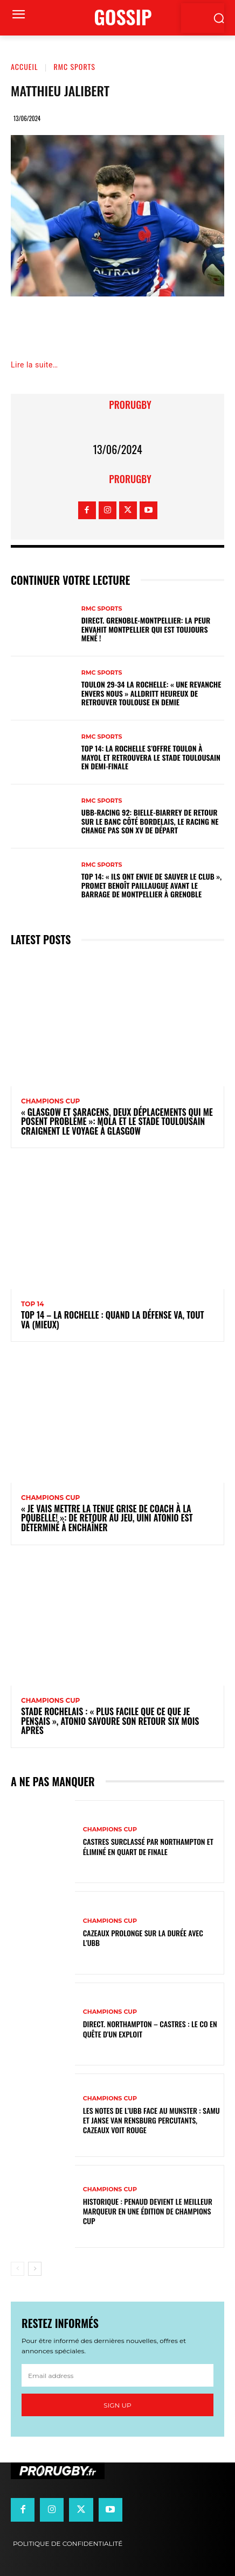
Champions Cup (50, 1101)
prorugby (130, 405)
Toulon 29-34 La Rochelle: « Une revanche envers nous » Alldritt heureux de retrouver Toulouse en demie (151, 693)
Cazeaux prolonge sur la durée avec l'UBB (143, 1937)
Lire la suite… (34, 364)
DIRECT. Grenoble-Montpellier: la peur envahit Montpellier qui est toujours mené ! (145, 629)
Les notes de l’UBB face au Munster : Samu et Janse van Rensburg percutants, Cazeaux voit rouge (151, 2120)
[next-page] (35, 2269)
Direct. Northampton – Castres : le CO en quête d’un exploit (150, 2028)
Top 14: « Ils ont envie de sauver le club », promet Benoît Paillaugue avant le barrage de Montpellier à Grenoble (151, 885)
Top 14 (32, 1304)
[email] (117, 2375)
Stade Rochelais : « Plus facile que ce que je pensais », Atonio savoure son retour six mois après (110, 1721)
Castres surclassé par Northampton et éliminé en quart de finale (148, 1846)
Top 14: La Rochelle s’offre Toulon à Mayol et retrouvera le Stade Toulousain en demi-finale (150, 757)
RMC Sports (74, 66)
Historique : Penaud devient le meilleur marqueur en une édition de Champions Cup (147, 2211)
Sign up (117, 2405)
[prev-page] (17, 2269)
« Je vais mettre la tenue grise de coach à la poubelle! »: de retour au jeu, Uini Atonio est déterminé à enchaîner (107, 1518)
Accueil (24, 66)
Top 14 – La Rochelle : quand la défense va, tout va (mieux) (112, 1319)
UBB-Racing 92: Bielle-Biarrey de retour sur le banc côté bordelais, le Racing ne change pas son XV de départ (150, 821)
